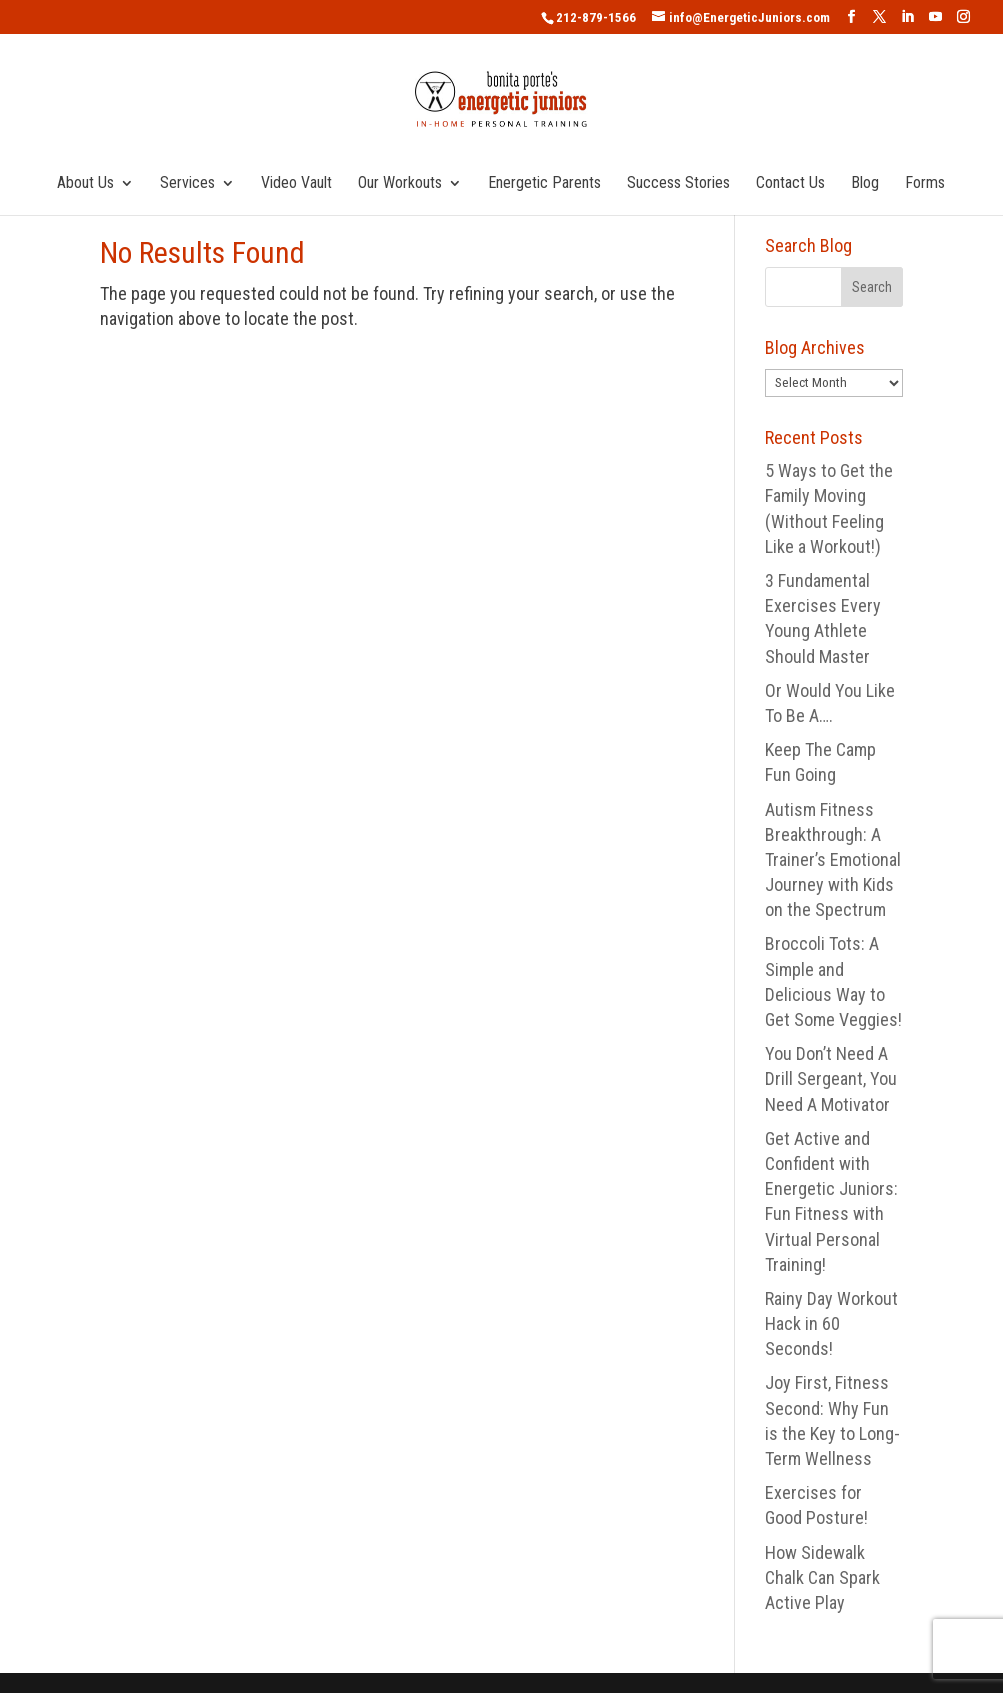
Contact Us (790, 184)
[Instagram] (963, 17)
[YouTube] (935, 17)
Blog (865, 184)
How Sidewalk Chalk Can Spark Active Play (822, 1577)
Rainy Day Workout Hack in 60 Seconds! (831, 1323)
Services (187, 184)
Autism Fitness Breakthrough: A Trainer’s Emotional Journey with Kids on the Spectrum (833, 860)
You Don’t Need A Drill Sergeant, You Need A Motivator (831, 1078)
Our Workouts (400, 184)
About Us (85, 184)
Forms (925, 184)
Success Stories (678, 184)
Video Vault (296, 184)
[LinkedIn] (907, 17)
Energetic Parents (544, 184)
